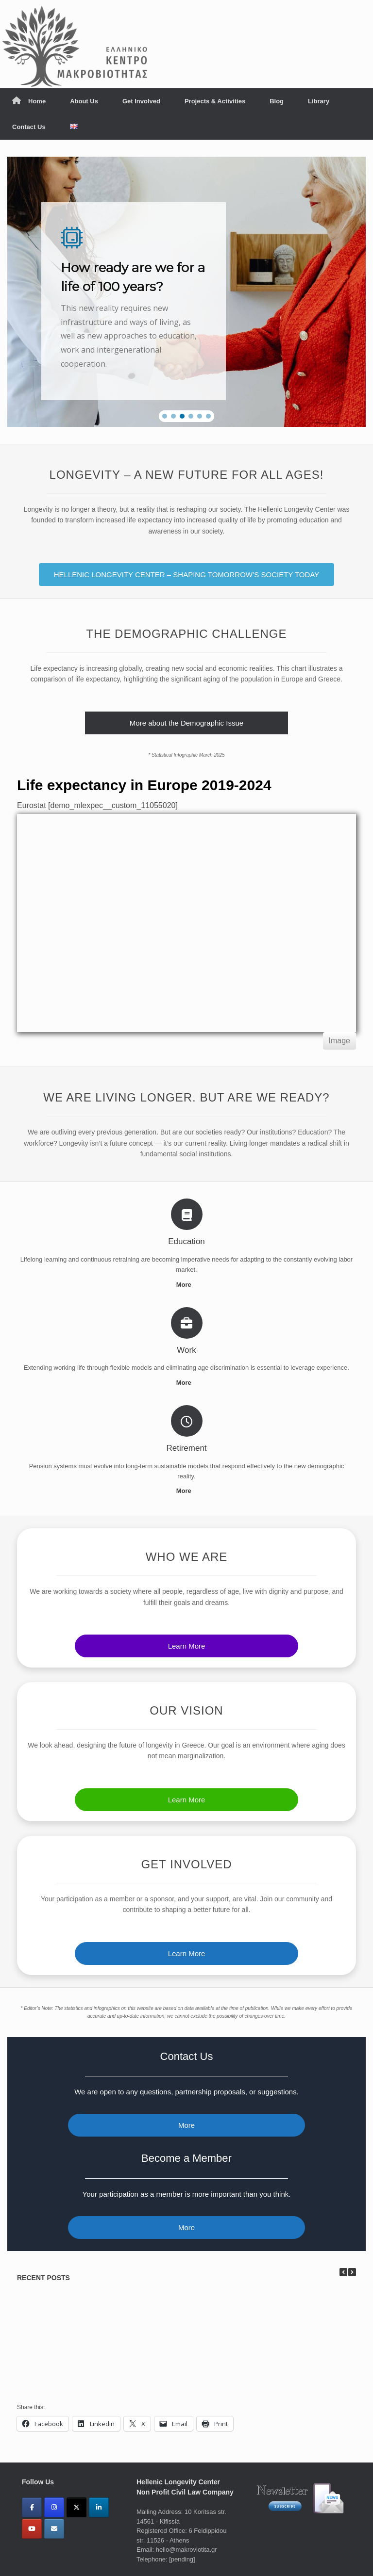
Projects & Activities (215, 101)
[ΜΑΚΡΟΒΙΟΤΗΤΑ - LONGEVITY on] (76, 2528)
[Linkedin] (99, 2507)
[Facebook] (32, 2507)
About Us (84, 101)
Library (318, 101)
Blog (277, 101)
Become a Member (186, 2158)
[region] (186, 292)
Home (29, 101)
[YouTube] (32, 2529)
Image (339, 1041)
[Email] (54, 2529)
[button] (164, 416)
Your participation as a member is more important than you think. (187, 2194)
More (186, 1284)
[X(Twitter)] (76, 2507)
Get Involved (141, 101)
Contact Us (29, 126)
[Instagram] (54, 2507)
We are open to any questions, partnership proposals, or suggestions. (186, 2092)
